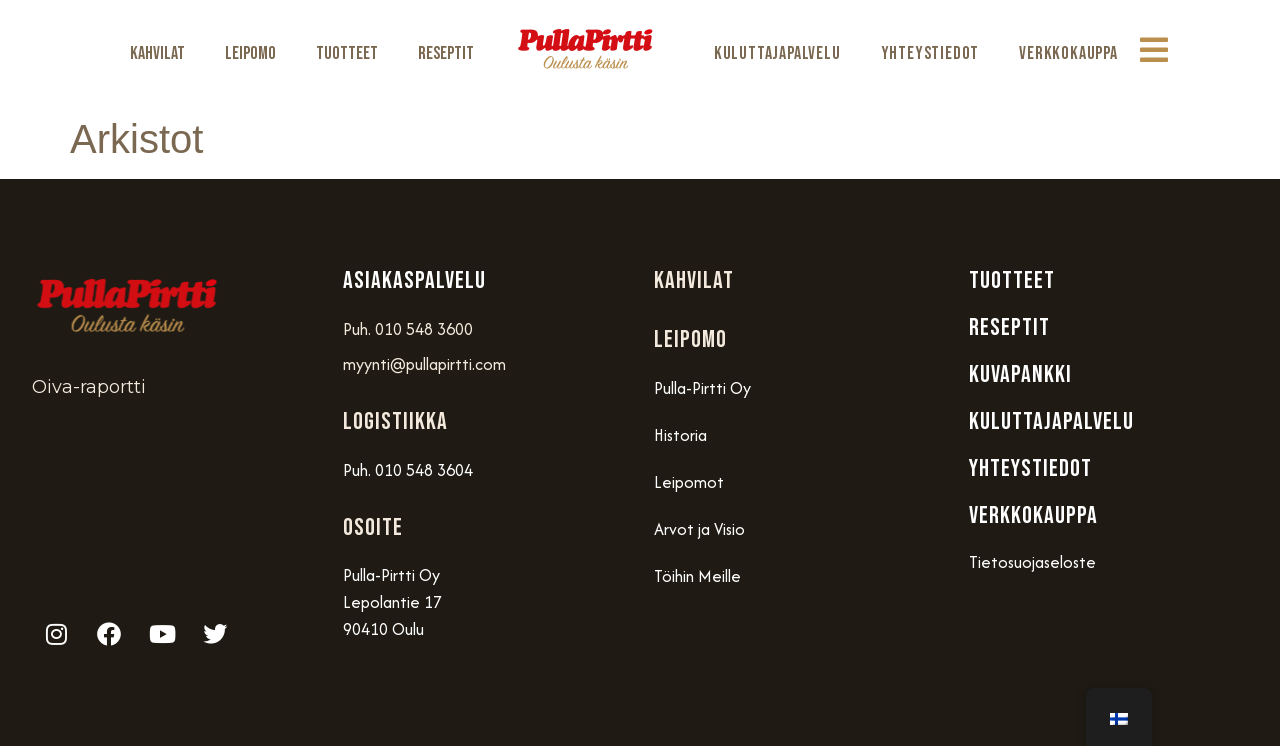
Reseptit (446, 53)
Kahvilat (157, 53)
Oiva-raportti (89, 387)
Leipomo (250, 53)
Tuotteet (347, 53)
